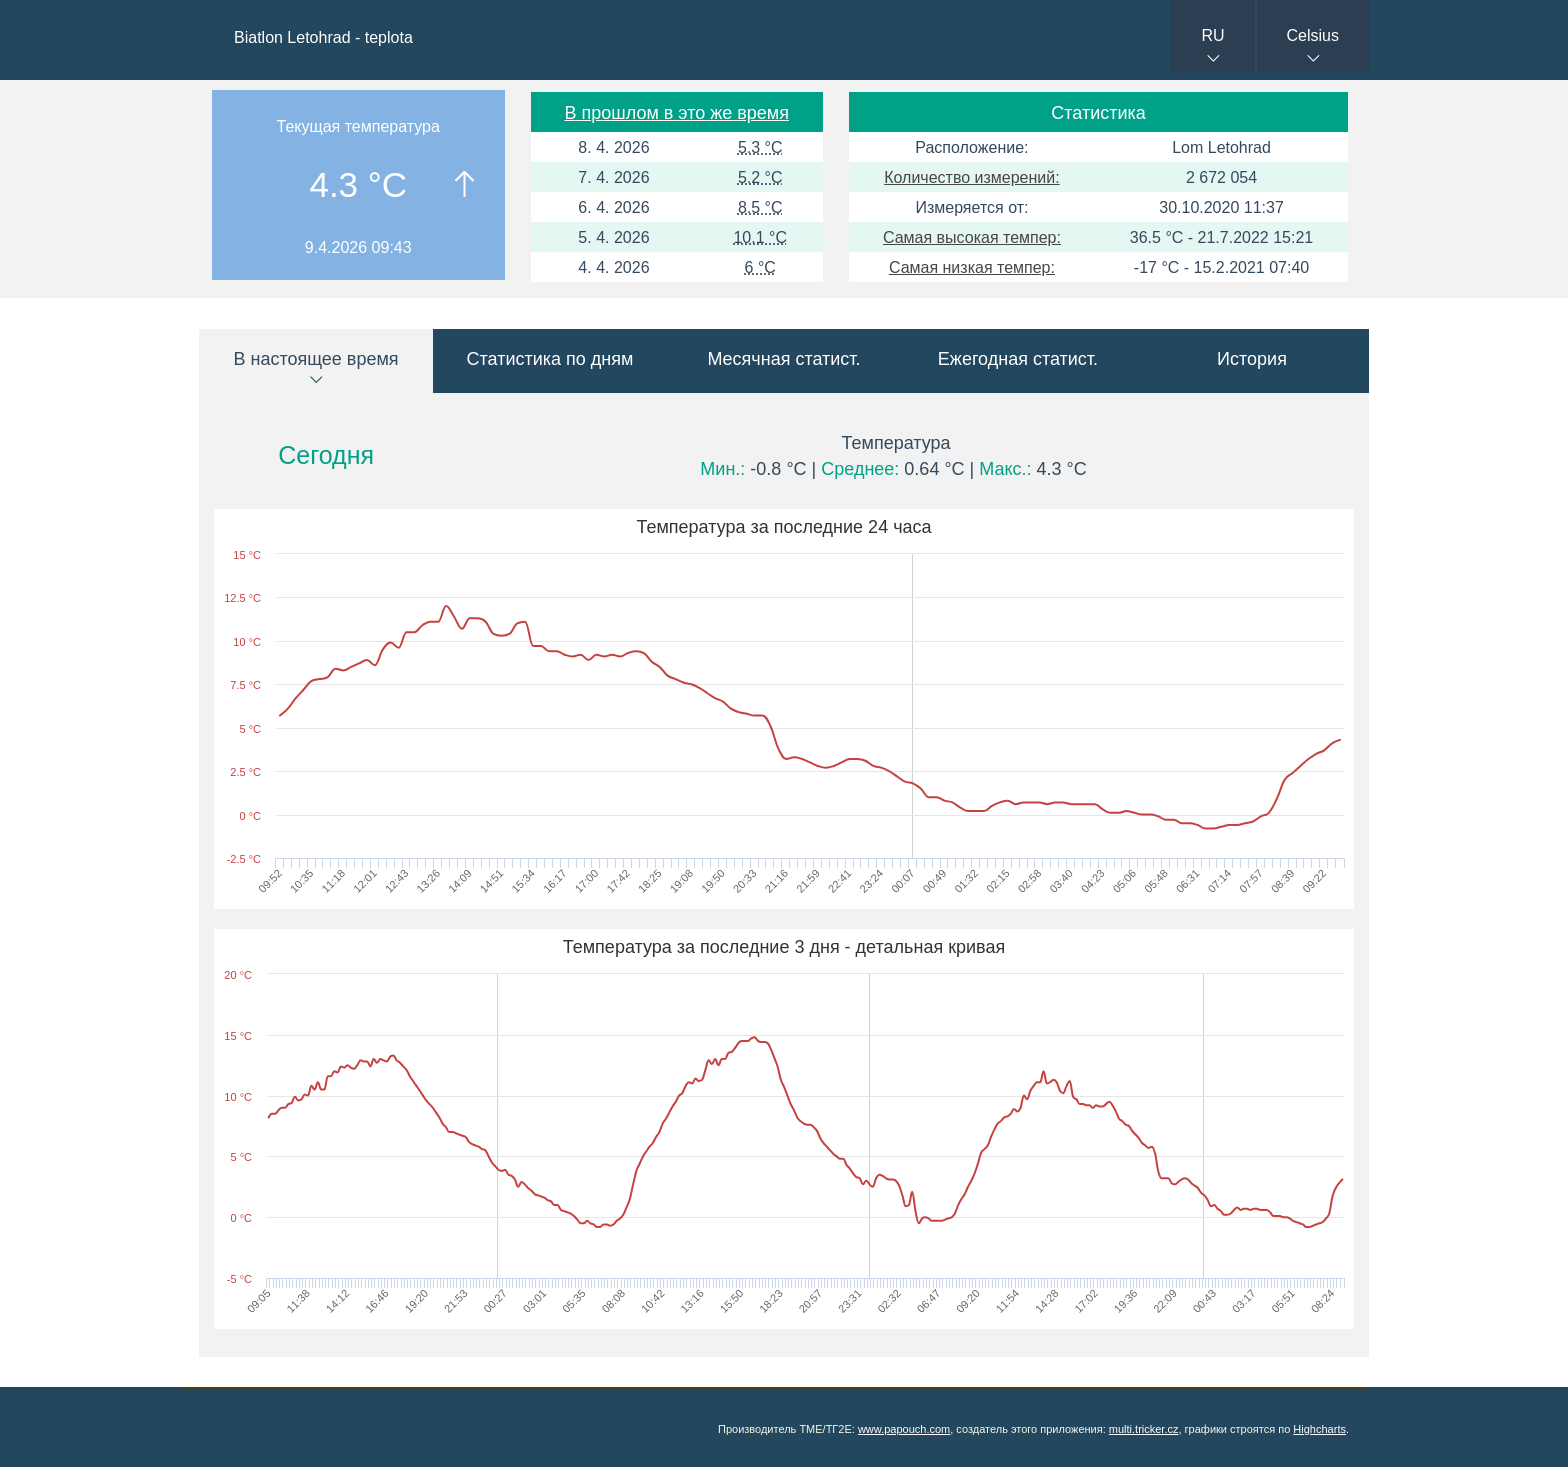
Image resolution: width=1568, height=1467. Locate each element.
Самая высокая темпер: (972, 237)
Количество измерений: (972, 177)
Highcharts (1319, 1429)
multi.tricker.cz (1144, 1429)
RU (1212, 35)
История (1252, 359)
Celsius (1313, 35)
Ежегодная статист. (1018, 359)
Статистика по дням (550, 359)
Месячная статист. (783, 359)
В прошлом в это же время (677, 113)
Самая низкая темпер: (972, 267)
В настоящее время (315, 359)
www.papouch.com (904, 1429)
